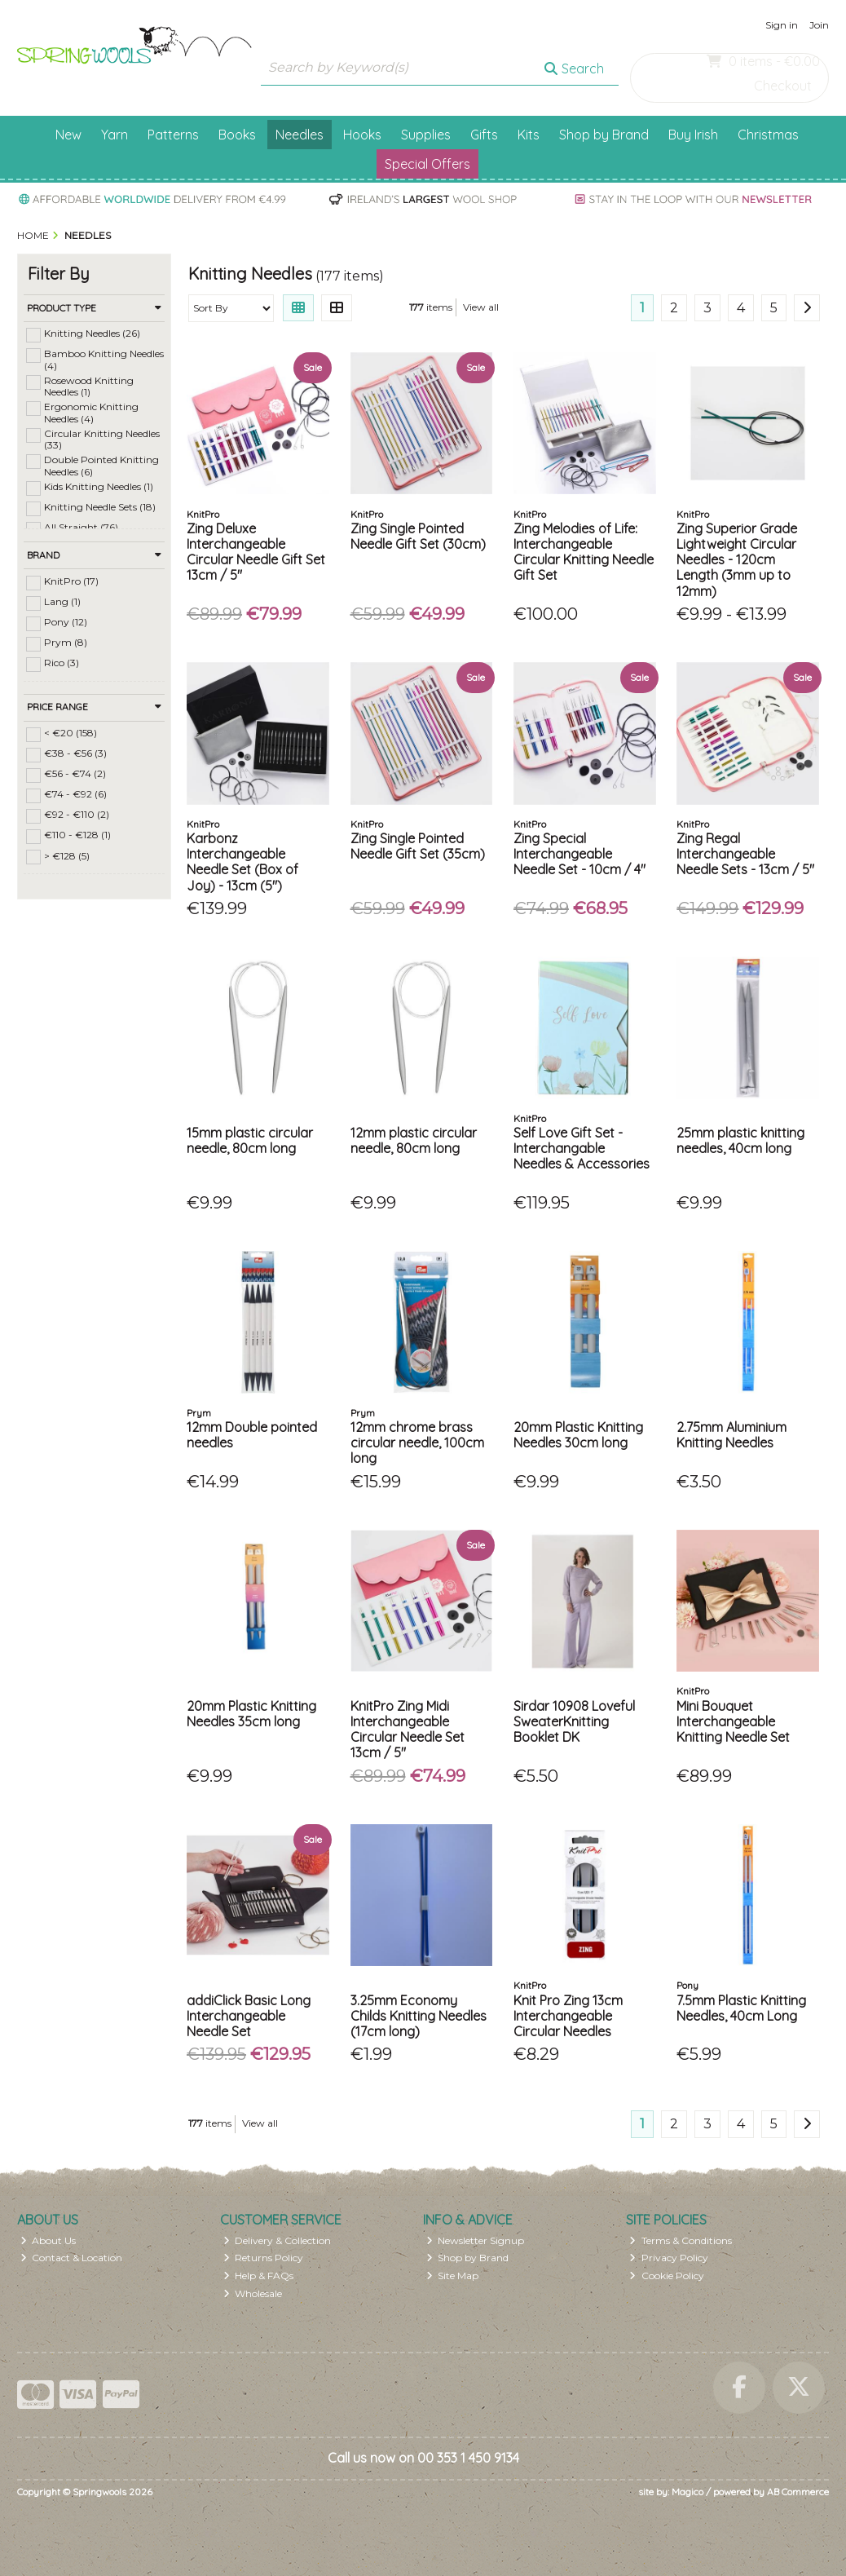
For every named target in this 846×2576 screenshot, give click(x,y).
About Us (48, 2240)
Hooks (362, 134)
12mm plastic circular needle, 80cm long (413, 1140)
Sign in (781, 25)
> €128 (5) (67, 855)
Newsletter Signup (475, 2240)
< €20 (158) (70, 733)
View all (481, 307)
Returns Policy (263, 2257)
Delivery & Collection (277, 2240)
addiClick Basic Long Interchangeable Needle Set (249, 2015)
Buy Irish (693, 134)
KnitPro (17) (71, 581)
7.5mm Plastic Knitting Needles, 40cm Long (741, 2008)
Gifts (484, 134)
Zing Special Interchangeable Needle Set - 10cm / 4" (579, 853)
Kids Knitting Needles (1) (98, 486)
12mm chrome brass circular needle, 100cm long (417, 1442)
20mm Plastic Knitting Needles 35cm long (251, 1714)
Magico (687, 2491)
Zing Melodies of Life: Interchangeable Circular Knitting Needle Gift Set (583, 552)
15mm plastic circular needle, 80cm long (250, 1140)
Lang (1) (62, 601)
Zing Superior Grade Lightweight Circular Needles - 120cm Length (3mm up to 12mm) (736, 559)
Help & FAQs (258, 2275)
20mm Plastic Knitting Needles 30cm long (578, 1435)
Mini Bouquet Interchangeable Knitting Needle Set (733, 1721)
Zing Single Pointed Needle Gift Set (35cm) (417, 846)
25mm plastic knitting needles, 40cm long (740, 1140)
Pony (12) (65, 622)
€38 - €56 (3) (75, 753)
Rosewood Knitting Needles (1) (89, 386)
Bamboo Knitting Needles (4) (104, 359)
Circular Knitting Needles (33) (102, 439)
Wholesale (253, 2293)
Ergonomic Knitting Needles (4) (91, 412)
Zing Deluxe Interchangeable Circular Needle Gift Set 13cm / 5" (256, 552)
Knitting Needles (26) (92, 333)
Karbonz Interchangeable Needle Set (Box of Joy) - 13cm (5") (242, 862)
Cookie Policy (666, 2275)
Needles (299, 134)
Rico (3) (61, 662)
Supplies (426, 134)
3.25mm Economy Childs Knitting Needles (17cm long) (418, 2015)
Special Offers (427, 164)
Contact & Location (71, 2257)
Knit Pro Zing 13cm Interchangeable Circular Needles (568, 2015)
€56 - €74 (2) (75, 773)
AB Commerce (798, 2491)
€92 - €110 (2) (76, 814)
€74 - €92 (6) (75, 794)
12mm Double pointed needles (252, 1435)
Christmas (768, 134)
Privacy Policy (668, 2257)
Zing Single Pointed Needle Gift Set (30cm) (418, 536)
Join (819, 25)
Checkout (783, 85)
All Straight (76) (81, 527)
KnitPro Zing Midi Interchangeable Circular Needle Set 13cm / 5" (407, 1729)
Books (237, 134)
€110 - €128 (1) (77, 834)
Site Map (452, 2275)
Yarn (114, 134)
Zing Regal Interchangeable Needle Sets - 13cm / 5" (745, 853)
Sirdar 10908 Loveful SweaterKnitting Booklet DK (574, 1721)
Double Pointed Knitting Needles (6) (101, 465)
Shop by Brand (604, 134)
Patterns (173, 134)
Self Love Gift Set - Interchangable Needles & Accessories (581, 1148)
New (68, 134)
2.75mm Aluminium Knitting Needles (731, 1435)
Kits (529, 134)
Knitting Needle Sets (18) (100, 507)
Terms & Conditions (680, 2240)
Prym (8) (65, 642)
